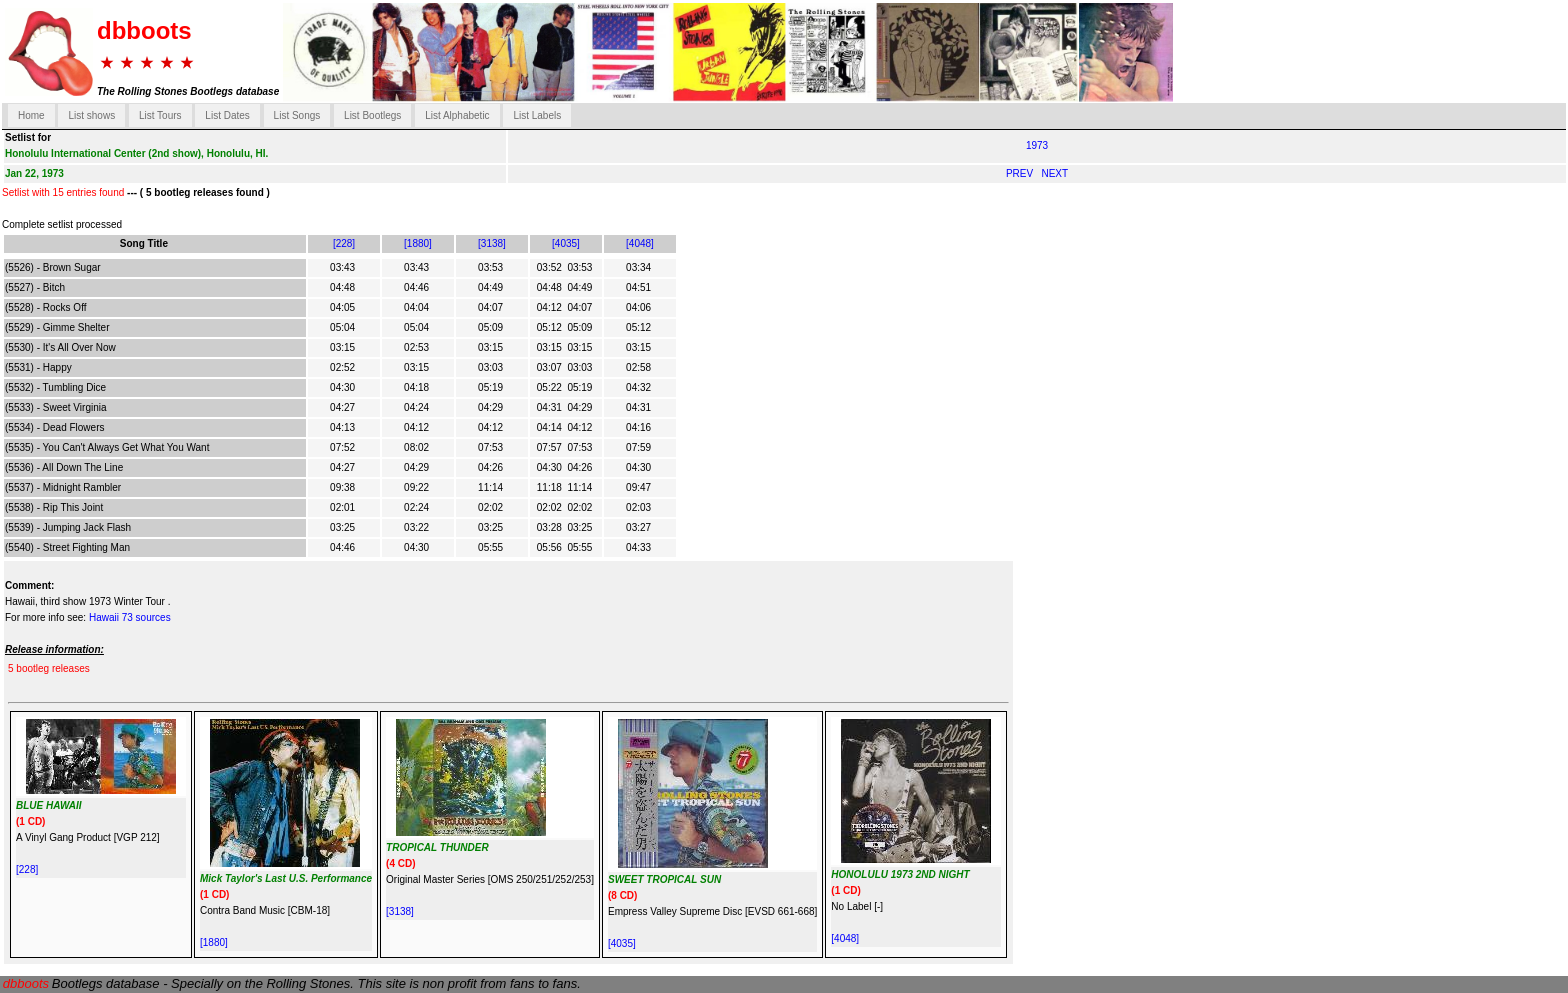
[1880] (418, 243)
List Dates (227, 115)
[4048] (640, 243)
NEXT (1054, 173)
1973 (1037, 145)
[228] (344, 243)
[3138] (492, 243)
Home (31, 115)
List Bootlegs (372, 115)
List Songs (297, 115)
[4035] (566, 243)
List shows (91, 115)
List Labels (537, 115)
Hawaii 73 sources (130, 617)
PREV (1021, 173)
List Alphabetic (457, 115)
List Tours (160, 115)
